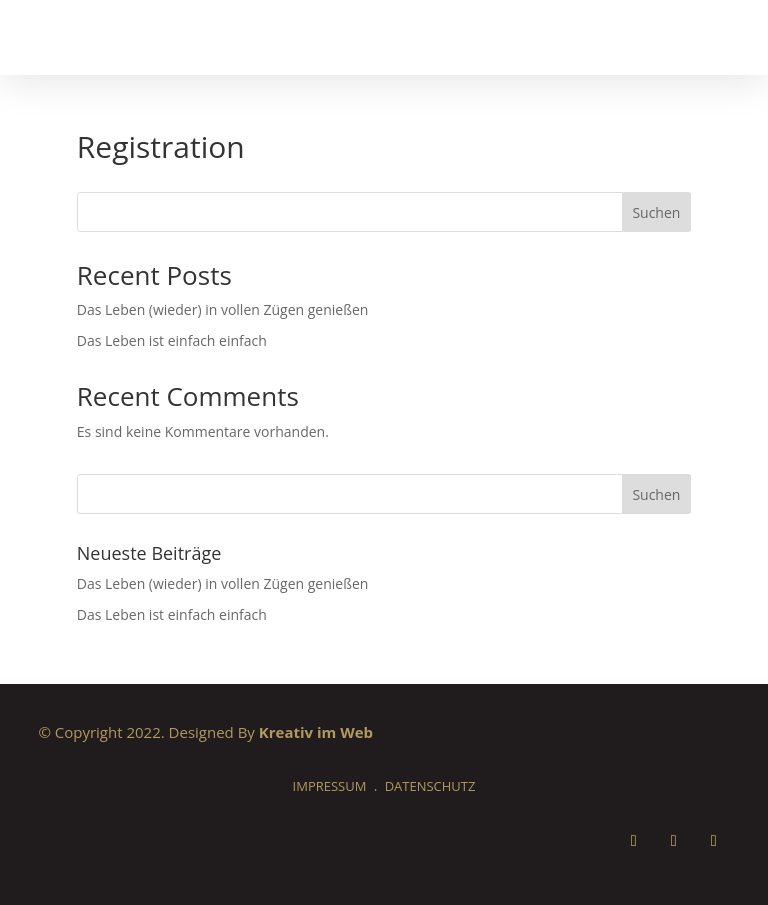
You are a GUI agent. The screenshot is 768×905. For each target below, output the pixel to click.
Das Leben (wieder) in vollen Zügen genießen (223, 309)
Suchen (656, 212)
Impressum (330, 786)
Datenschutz (430, 786)
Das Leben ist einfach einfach (172, 340)
